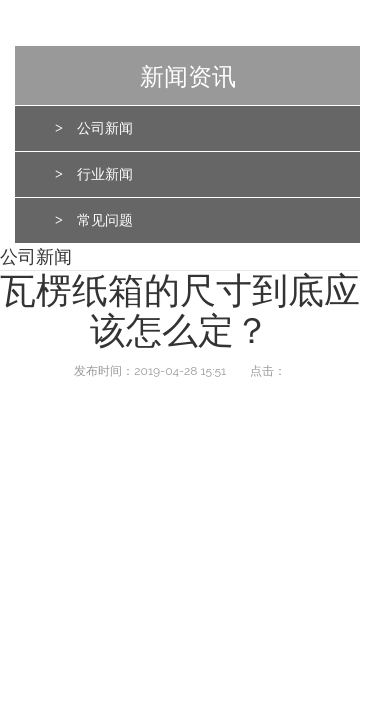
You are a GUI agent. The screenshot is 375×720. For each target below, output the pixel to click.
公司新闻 (105, 128)
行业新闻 (105, 174)
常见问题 (105, 220)
